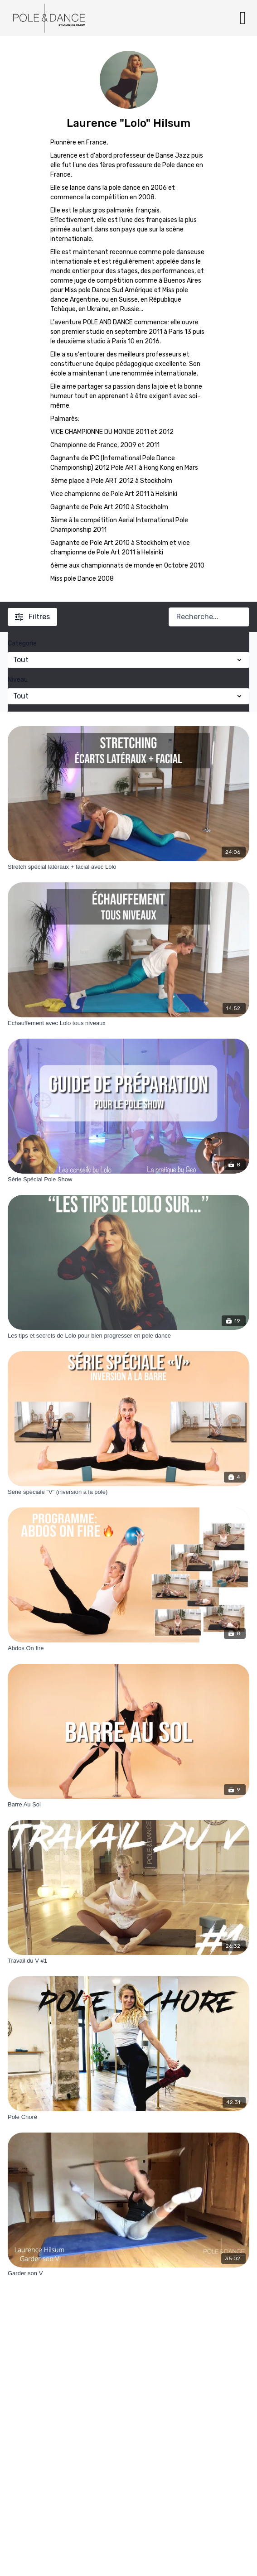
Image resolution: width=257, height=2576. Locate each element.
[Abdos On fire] (128, 1648)
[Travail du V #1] (128, 1960)
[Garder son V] (128, 2273)
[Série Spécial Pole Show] (128, 1179)
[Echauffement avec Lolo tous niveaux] (128, 1023)
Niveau (18, 680)
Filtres (32, 616)
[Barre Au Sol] (128, 1804)
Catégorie (22, 643)
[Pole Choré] (128, 2117)
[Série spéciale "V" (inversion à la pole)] (128, 1492)
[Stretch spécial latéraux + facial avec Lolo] (128, 867)
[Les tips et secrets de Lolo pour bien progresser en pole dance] (128, 1335)
